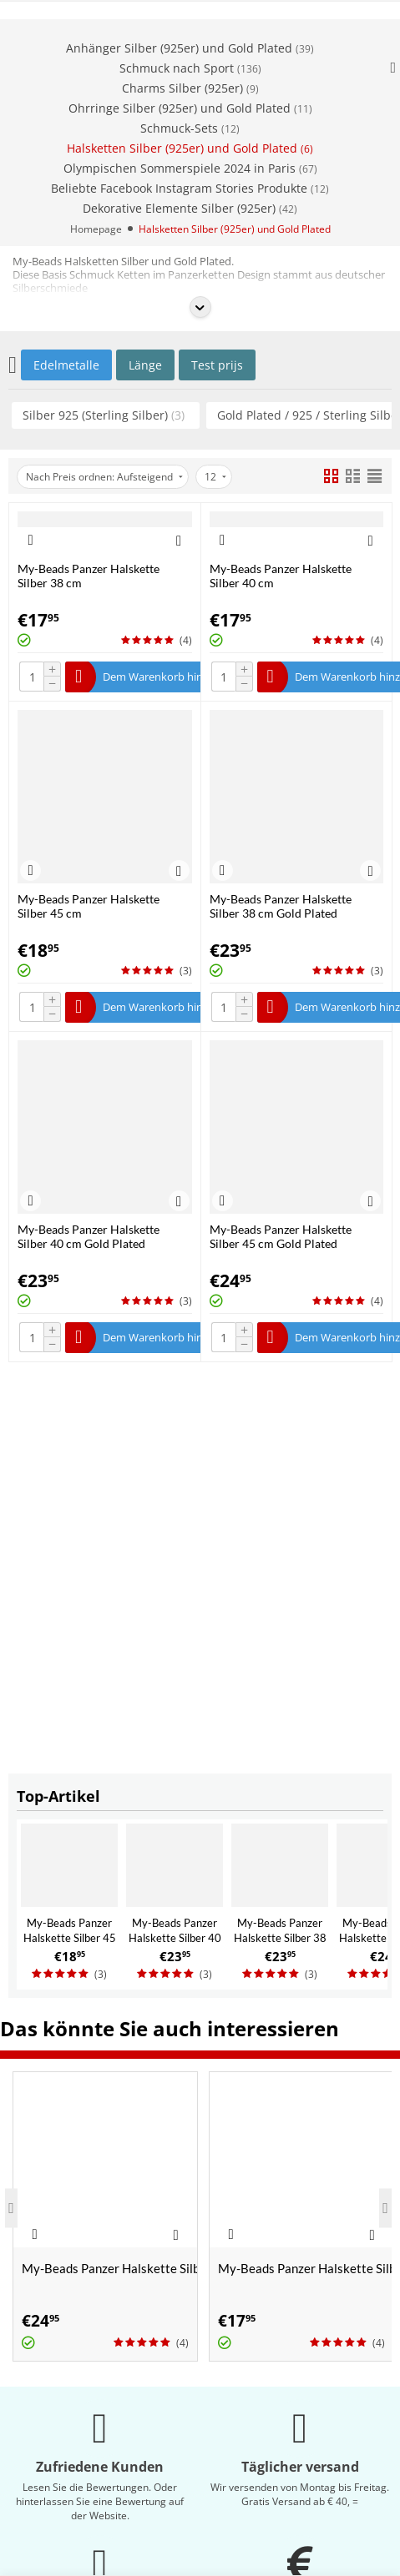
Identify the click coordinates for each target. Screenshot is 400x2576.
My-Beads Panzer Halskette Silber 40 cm (281, 575)
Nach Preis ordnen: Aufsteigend (104, 477)
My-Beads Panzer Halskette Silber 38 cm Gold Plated (280, 1938)
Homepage (96, 229)
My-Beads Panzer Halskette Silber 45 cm (69, 1938)
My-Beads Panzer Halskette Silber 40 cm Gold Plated (175, 1938)
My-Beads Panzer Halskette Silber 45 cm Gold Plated (281, 1236)
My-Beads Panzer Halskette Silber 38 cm (88, 575)
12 (215, 477)
